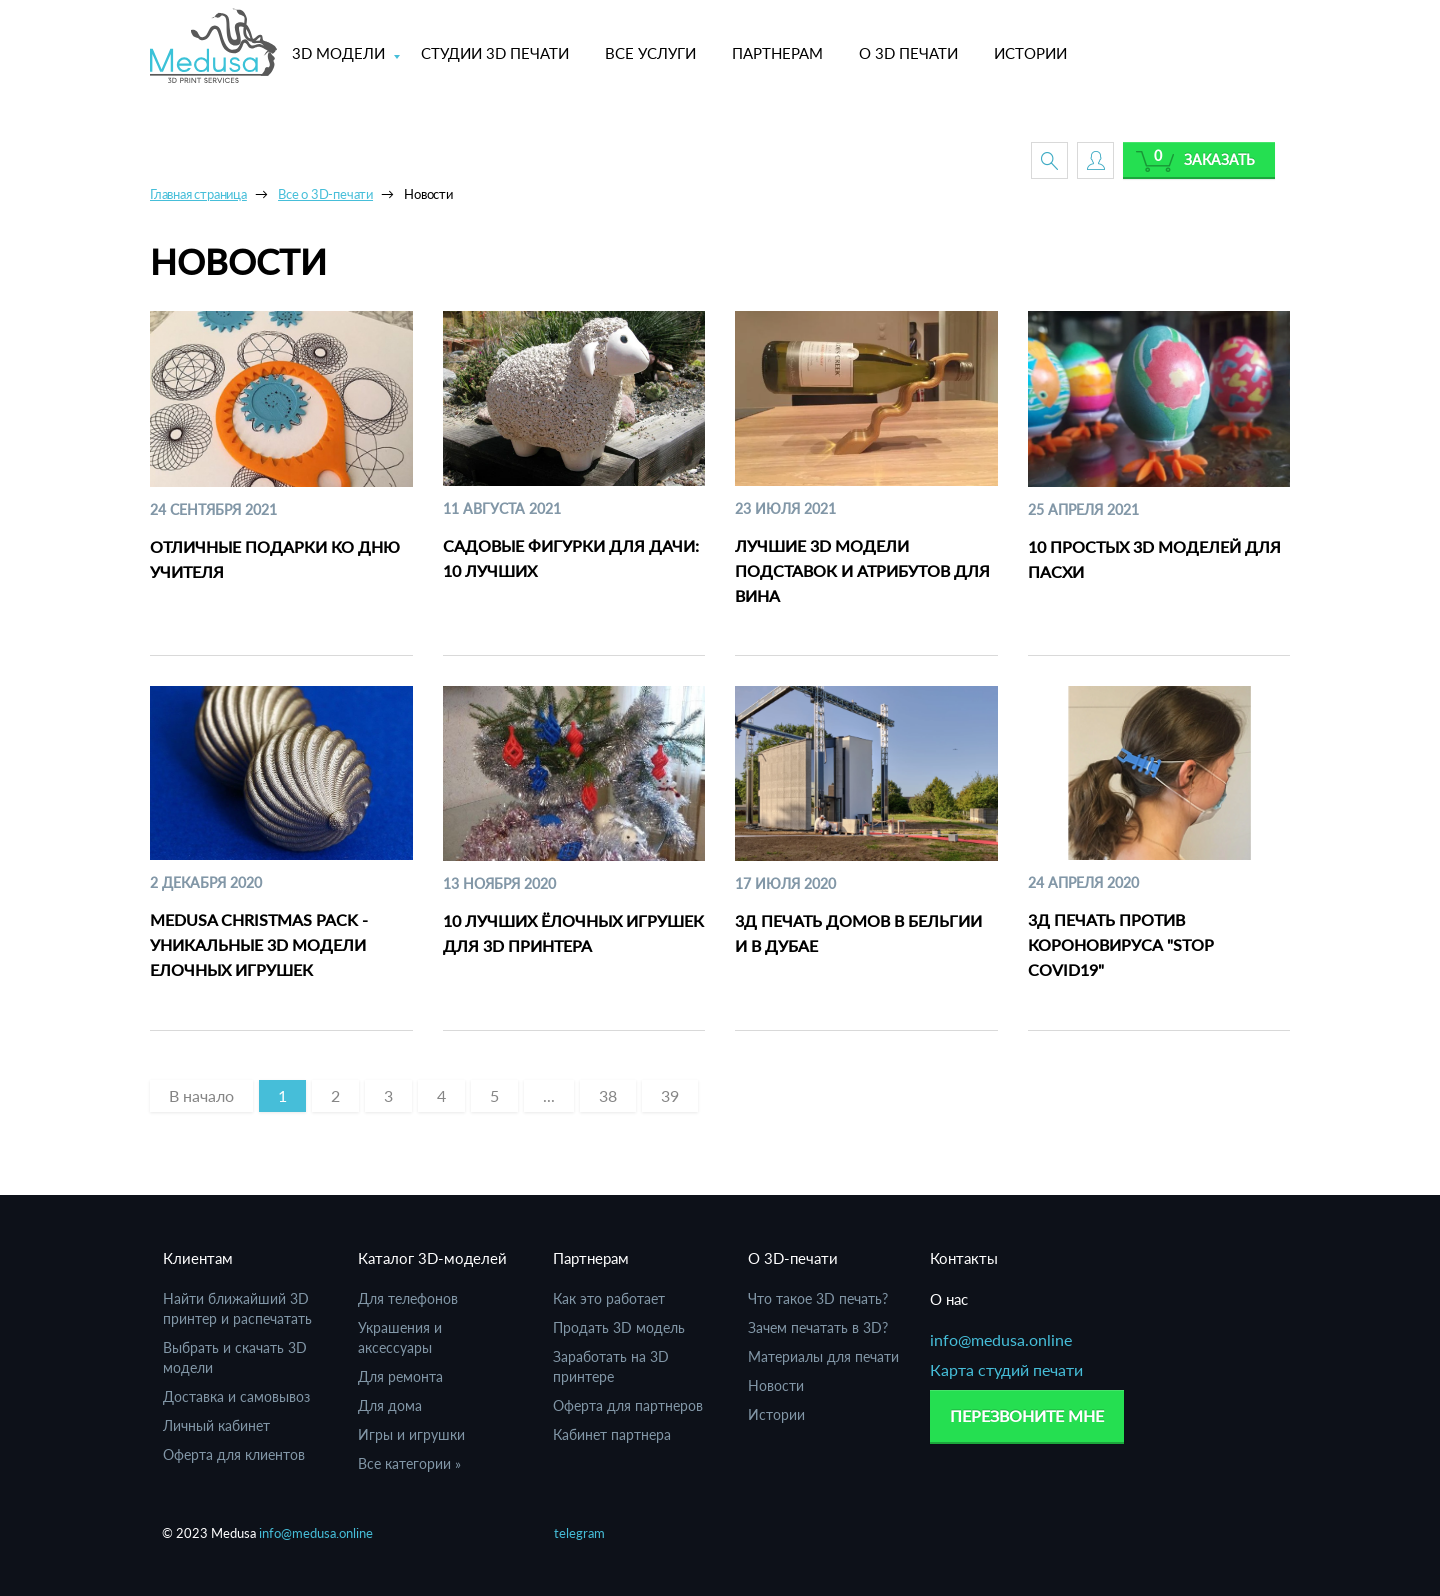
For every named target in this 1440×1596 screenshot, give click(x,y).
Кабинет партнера (612, 1434)
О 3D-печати (793, 1258)
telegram (579, 1533)
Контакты (964, 1258)
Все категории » (409, 1463)
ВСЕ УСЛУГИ (650, 53)
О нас (949, 1299)
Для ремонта (400, 1376)
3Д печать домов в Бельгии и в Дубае (858, 933)
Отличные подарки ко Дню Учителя (275, 559)
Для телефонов (408, 1298)
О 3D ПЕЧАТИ (908, 53)
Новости (776, 1385)
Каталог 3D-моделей (432, 1258)
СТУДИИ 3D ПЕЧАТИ (495, 53)
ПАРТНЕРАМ (777, 53)
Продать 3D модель (619, 1327)
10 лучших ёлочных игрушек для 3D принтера (573, 933)
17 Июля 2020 (785, 883)
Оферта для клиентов (234, 1454)
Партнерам (591, 1258)
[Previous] (201, 1096)
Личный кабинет (216, 1425)
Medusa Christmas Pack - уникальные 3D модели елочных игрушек (259, 944)
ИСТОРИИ (1030, 53)
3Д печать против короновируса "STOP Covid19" (1121, 944)
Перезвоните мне (1027, 1415)
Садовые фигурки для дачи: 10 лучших (571, 558)
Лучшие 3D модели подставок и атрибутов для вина (862, 570)
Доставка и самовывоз (236, 1396)
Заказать (1219, 159)
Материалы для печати (823, 1356)
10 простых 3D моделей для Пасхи (1154, 559)
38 (608, 1095)
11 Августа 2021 (502, 508)
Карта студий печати (1006, 1369)
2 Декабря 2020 (206, 882)
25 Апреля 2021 (1083, 509)
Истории (776, 1414)
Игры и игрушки (411, 1434)
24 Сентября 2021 (213, 509)
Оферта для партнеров (628, 1405)
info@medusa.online (1001, 1339)
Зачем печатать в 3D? (818, 1327)
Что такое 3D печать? (818, 1298)
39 (670, 1095)
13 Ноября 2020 (499, 883)
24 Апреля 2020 (1083, 882)
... (549, 1095)
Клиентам (198, 1258)
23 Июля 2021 (785, 508)
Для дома (390, 1405)
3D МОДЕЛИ (338, 53)
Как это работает (609, 1298)
